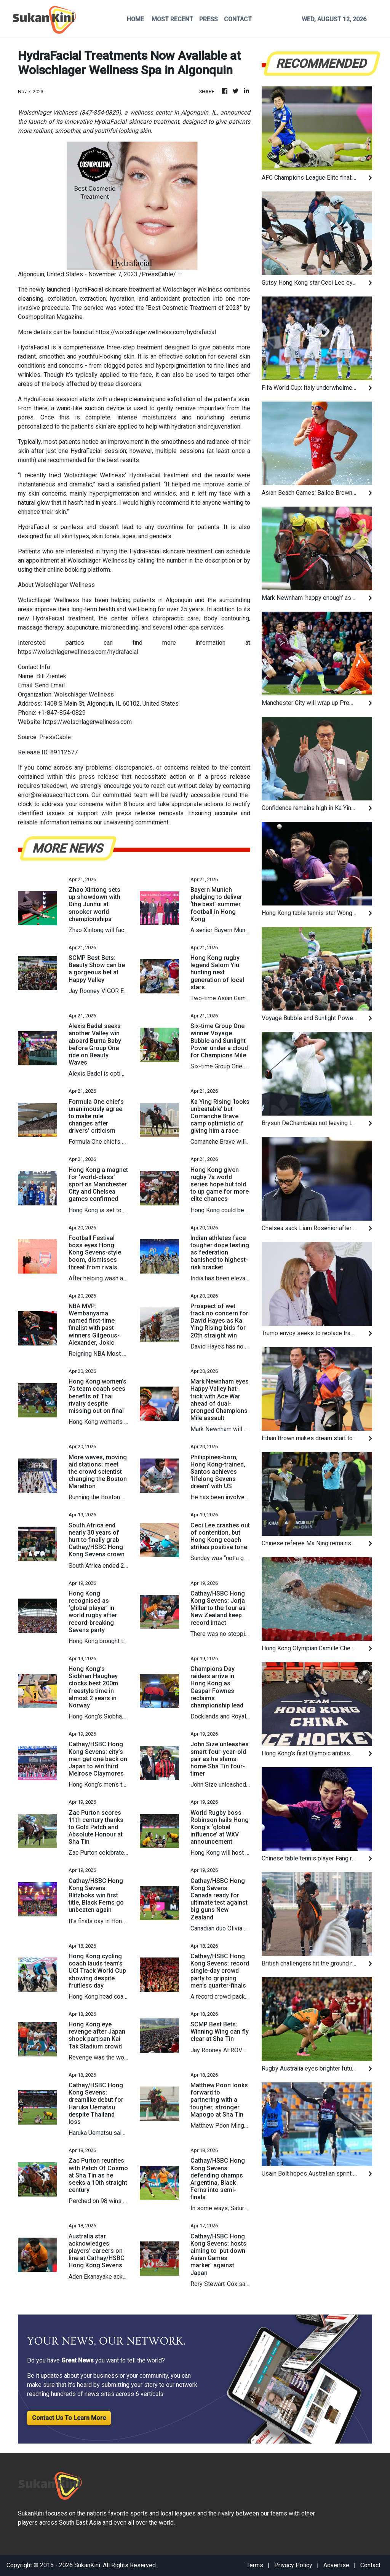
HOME (135, 19)
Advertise (336, 2565)
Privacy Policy (293, 2565)
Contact (370, 2565)
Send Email (50, 685)
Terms (254, 2565)
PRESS (208, 19)
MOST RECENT (172, 19)
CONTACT (238, 19)
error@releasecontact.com (53, 795)
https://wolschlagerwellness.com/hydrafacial (156, 332)
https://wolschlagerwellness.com (87, 721)
